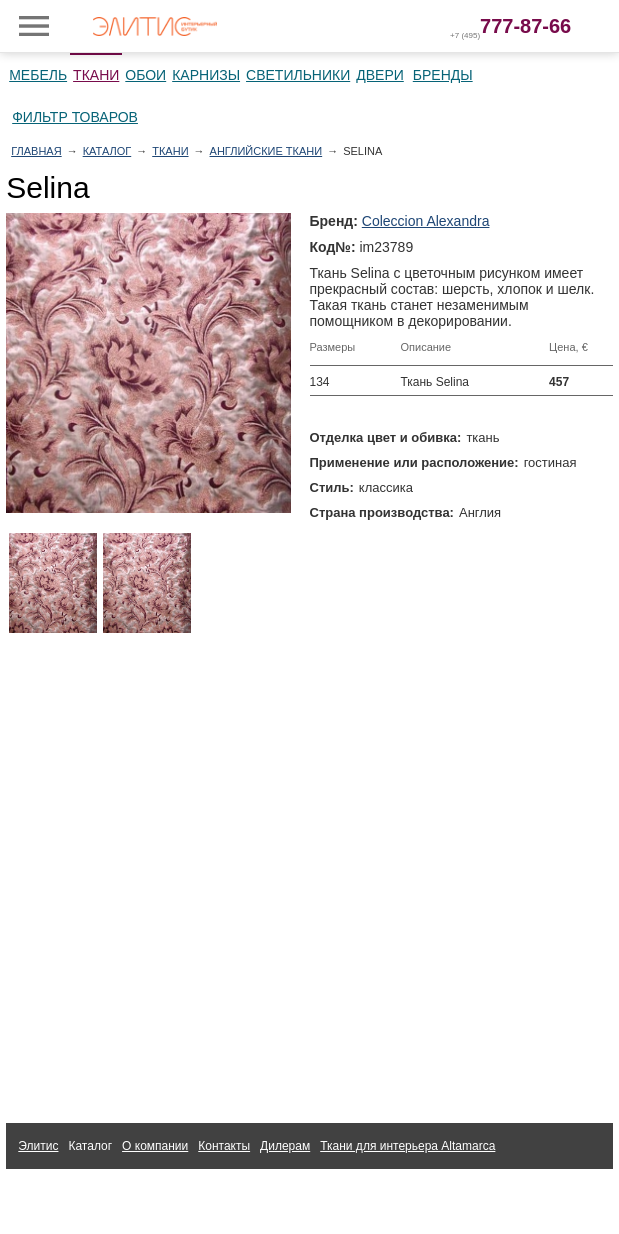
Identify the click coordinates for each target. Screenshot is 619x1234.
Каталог (107, 151)
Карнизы (206, 75)
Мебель (38, 75)
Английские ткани (266, 151)
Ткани (96, 75)
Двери (380, 75)
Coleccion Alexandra (426, 221)
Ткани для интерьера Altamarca (407, 1146)
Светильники (298, 75)
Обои (145, 75)
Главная (36, 151)
